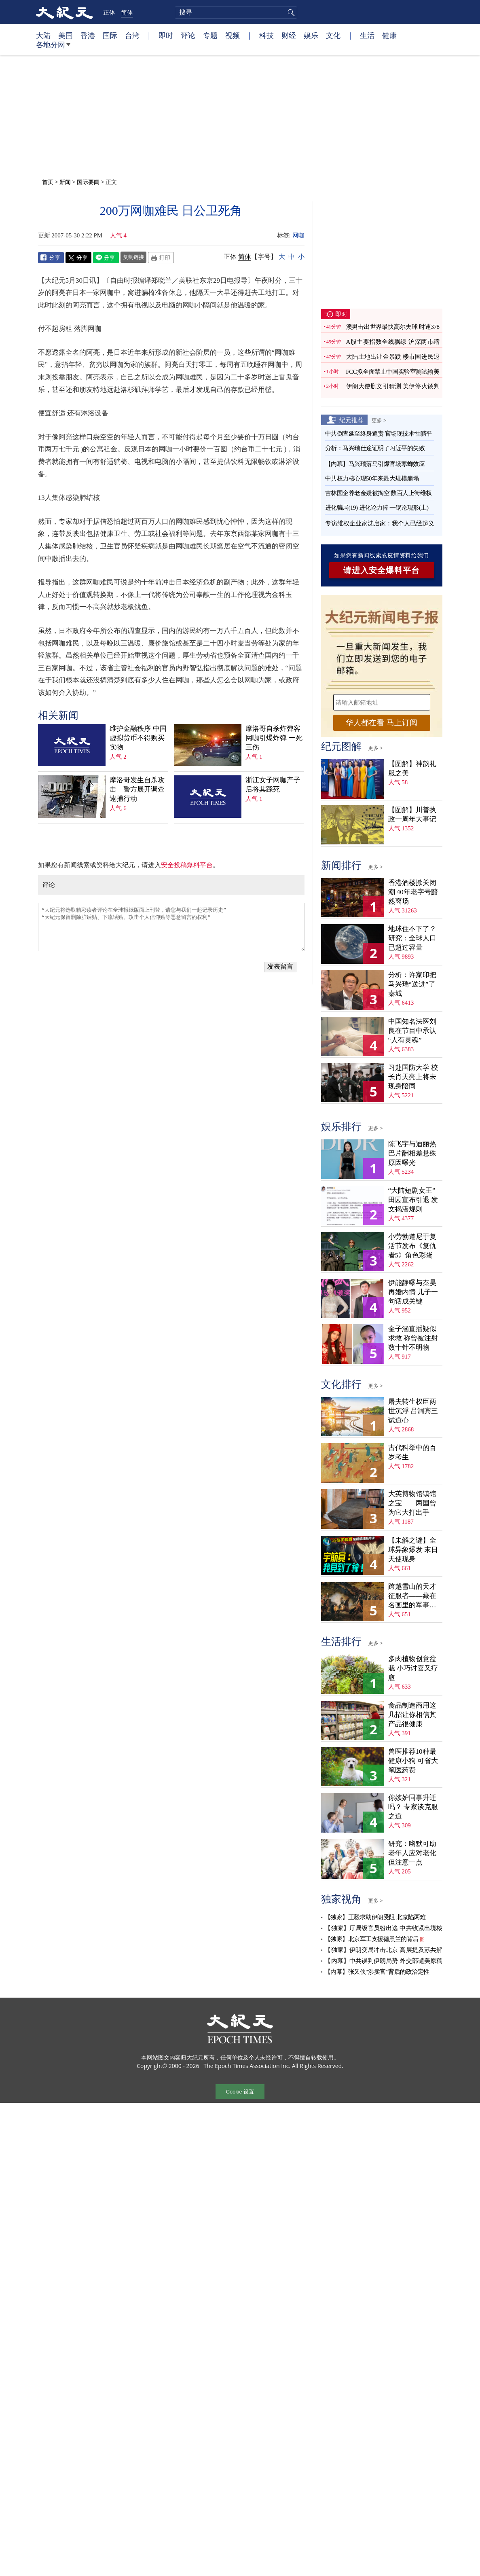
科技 (266, 35)
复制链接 (133, 256)
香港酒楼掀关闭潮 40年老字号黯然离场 (413, 892)
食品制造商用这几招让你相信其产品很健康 (412, 1715)
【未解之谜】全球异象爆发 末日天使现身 (413, 1550)
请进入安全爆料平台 (381, 570)
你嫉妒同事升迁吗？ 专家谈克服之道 (413, 1807)
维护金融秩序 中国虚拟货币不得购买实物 (138, 738)
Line (106, 257)
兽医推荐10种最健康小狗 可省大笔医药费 (413, 1761)
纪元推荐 (351, 420)
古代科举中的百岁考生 (412, 1452)
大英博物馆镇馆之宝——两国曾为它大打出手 (412, 1503)
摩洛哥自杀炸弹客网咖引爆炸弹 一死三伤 (273, 738)
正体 (109, 12)
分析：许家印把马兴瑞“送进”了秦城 (412, 984)
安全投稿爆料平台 (187, 864)
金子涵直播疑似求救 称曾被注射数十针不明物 (413, 1338)
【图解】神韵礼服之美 (412, 768)
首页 (47, 182)
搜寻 (290, 12)
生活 (367, 35)
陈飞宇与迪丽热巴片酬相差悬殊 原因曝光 (412, 1153)
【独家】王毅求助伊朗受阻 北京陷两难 (375, 1917)
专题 (210, 35)
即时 (166, 35)
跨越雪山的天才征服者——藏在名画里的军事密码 (412, 1596)
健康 (389, 35)
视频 (232, 35)
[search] (236, 12)
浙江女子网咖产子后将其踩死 (272, 784)
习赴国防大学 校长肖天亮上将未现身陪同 (413, 1077)
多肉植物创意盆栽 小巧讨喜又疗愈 (413, 1668)
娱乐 (311, 35)
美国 (65, 35)
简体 (127, 12)
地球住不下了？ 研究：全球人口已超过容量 (412, 938)
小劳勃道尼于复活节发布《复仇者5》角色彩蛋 (412, 1246)
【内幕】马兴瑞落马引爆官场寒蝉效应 (375, 464)
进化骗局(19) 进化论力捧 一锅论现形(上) (377, 507)
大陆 (43, 35)
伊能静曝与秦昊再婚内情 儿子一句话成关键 (413, 1292)
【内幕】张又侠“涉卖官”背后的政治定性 (377, 1972)
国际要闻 (88, 182)
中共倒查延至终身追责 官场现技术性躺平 (379, 433)
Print (161, 257)
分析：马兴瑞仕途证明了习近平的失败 (375, 448)
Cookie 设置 (240, 2092)
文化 (333, 35)
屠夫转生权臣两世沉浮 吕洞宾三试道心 (413, 1411)
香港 (87, 35)
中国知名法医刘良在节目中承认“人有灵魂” (412, 1031)
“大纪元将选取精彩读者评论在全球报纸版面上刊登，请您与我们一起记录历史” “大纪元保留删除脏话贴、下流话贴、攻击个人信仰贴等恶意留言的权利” (171, 927)
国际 (110, 35)
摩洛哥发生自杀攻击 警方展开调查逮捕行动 (137, 789)
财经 (288, 35)
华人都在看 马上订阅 (381, 722)
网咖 (298, 235)
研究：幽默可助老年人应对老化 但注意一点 (412, 1853)
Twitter (78, 257)
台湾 (132, 35)
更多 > (379, 420)
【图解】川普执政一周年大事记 (412, 814)
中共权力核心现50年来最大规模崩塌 (372, 478)
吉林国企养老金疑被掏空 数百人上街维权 (378, 493)
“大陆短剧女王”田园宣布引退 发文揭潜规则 (413, 1200)
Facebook (51, 257)
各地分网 (53, 48)
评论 (188, 35)
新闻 (65, 182)
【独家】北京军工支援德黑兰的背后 (372, 1939)
